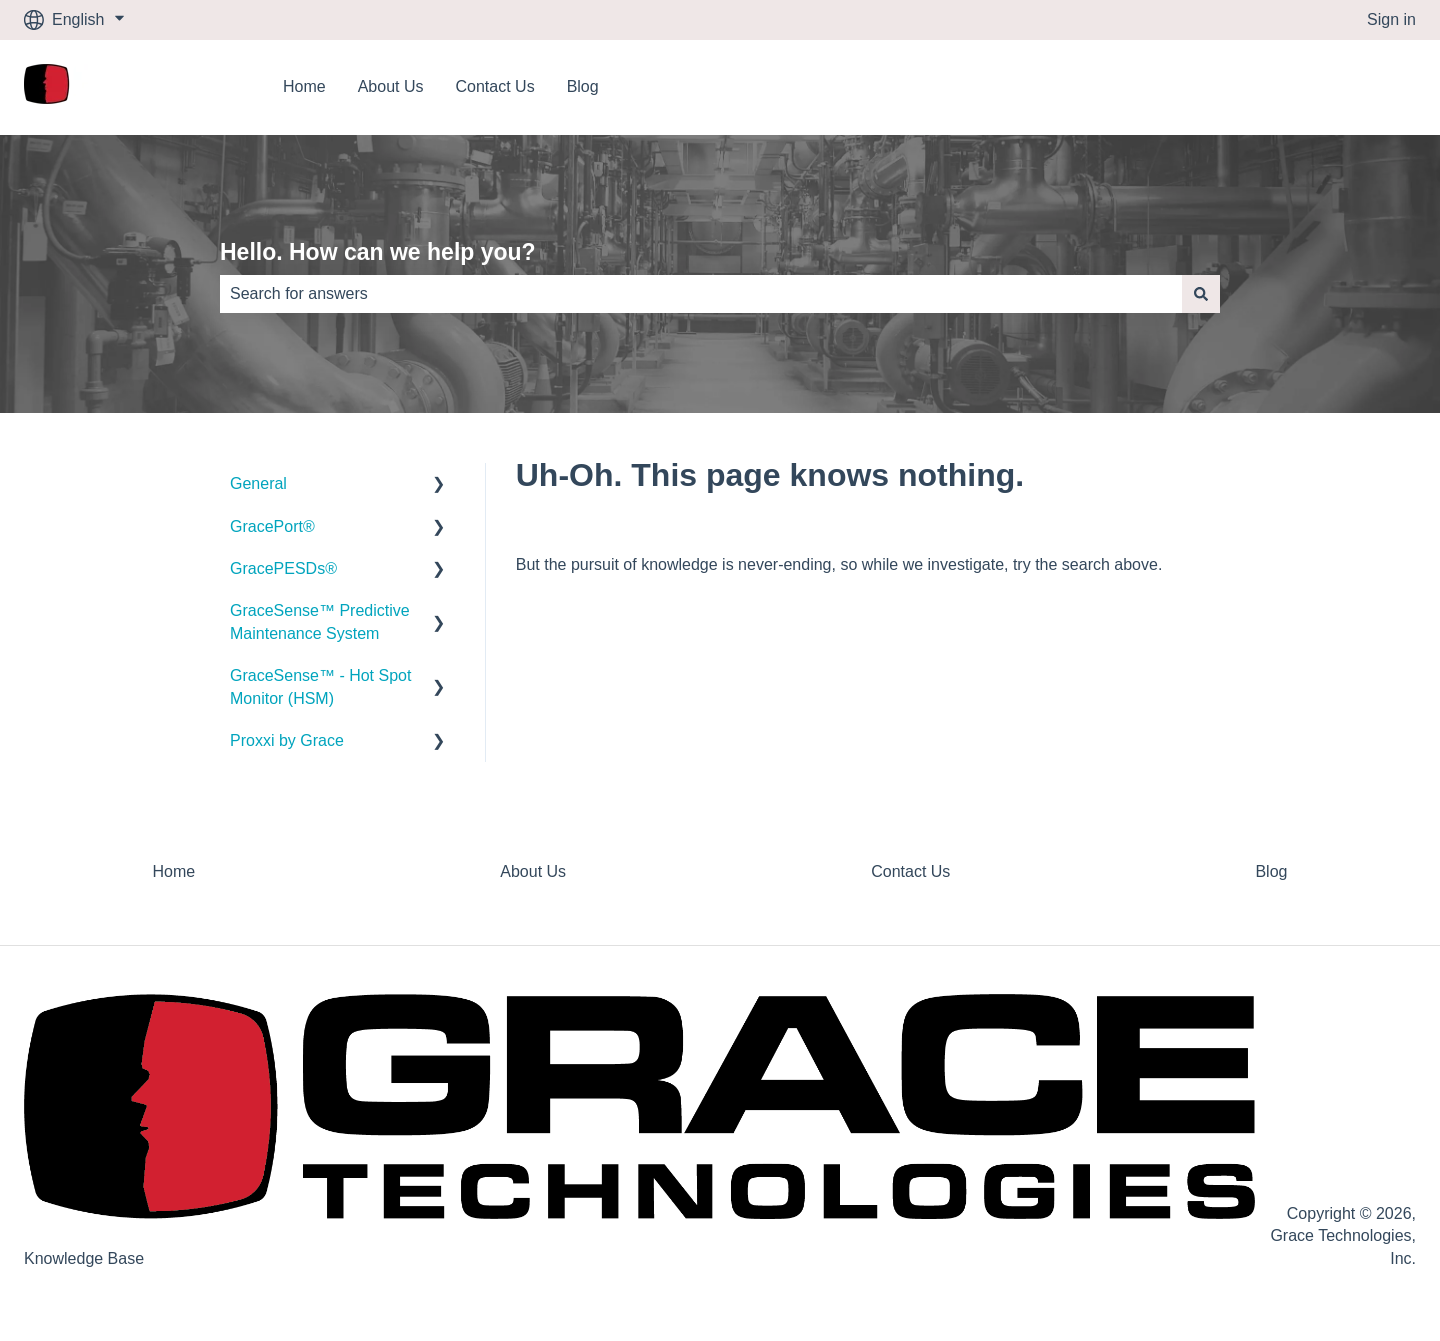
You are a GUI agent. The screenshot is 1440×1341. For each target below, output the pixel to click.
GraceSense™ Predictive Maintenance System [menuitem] (320, 621)
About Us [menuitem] (533, 871)
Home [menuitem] (174, 871)
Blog (583, 86)
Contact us (1358, 86)
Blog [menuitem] (1271, 871)
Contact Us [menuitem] (910, 871)
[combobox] (701, 294)
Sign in (1391, 19)
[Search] (1201, 294)
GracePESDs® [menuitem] (283, 568)
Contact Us (495, 86)
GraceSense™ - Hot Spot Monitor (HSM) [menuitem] (320, 686)
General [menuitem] (258, 483)
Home (304, 86)
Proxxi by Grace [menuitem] (287, 740)
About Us (391, 86)
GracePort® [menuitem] (272, 526)
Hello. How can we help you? (378, 252)
